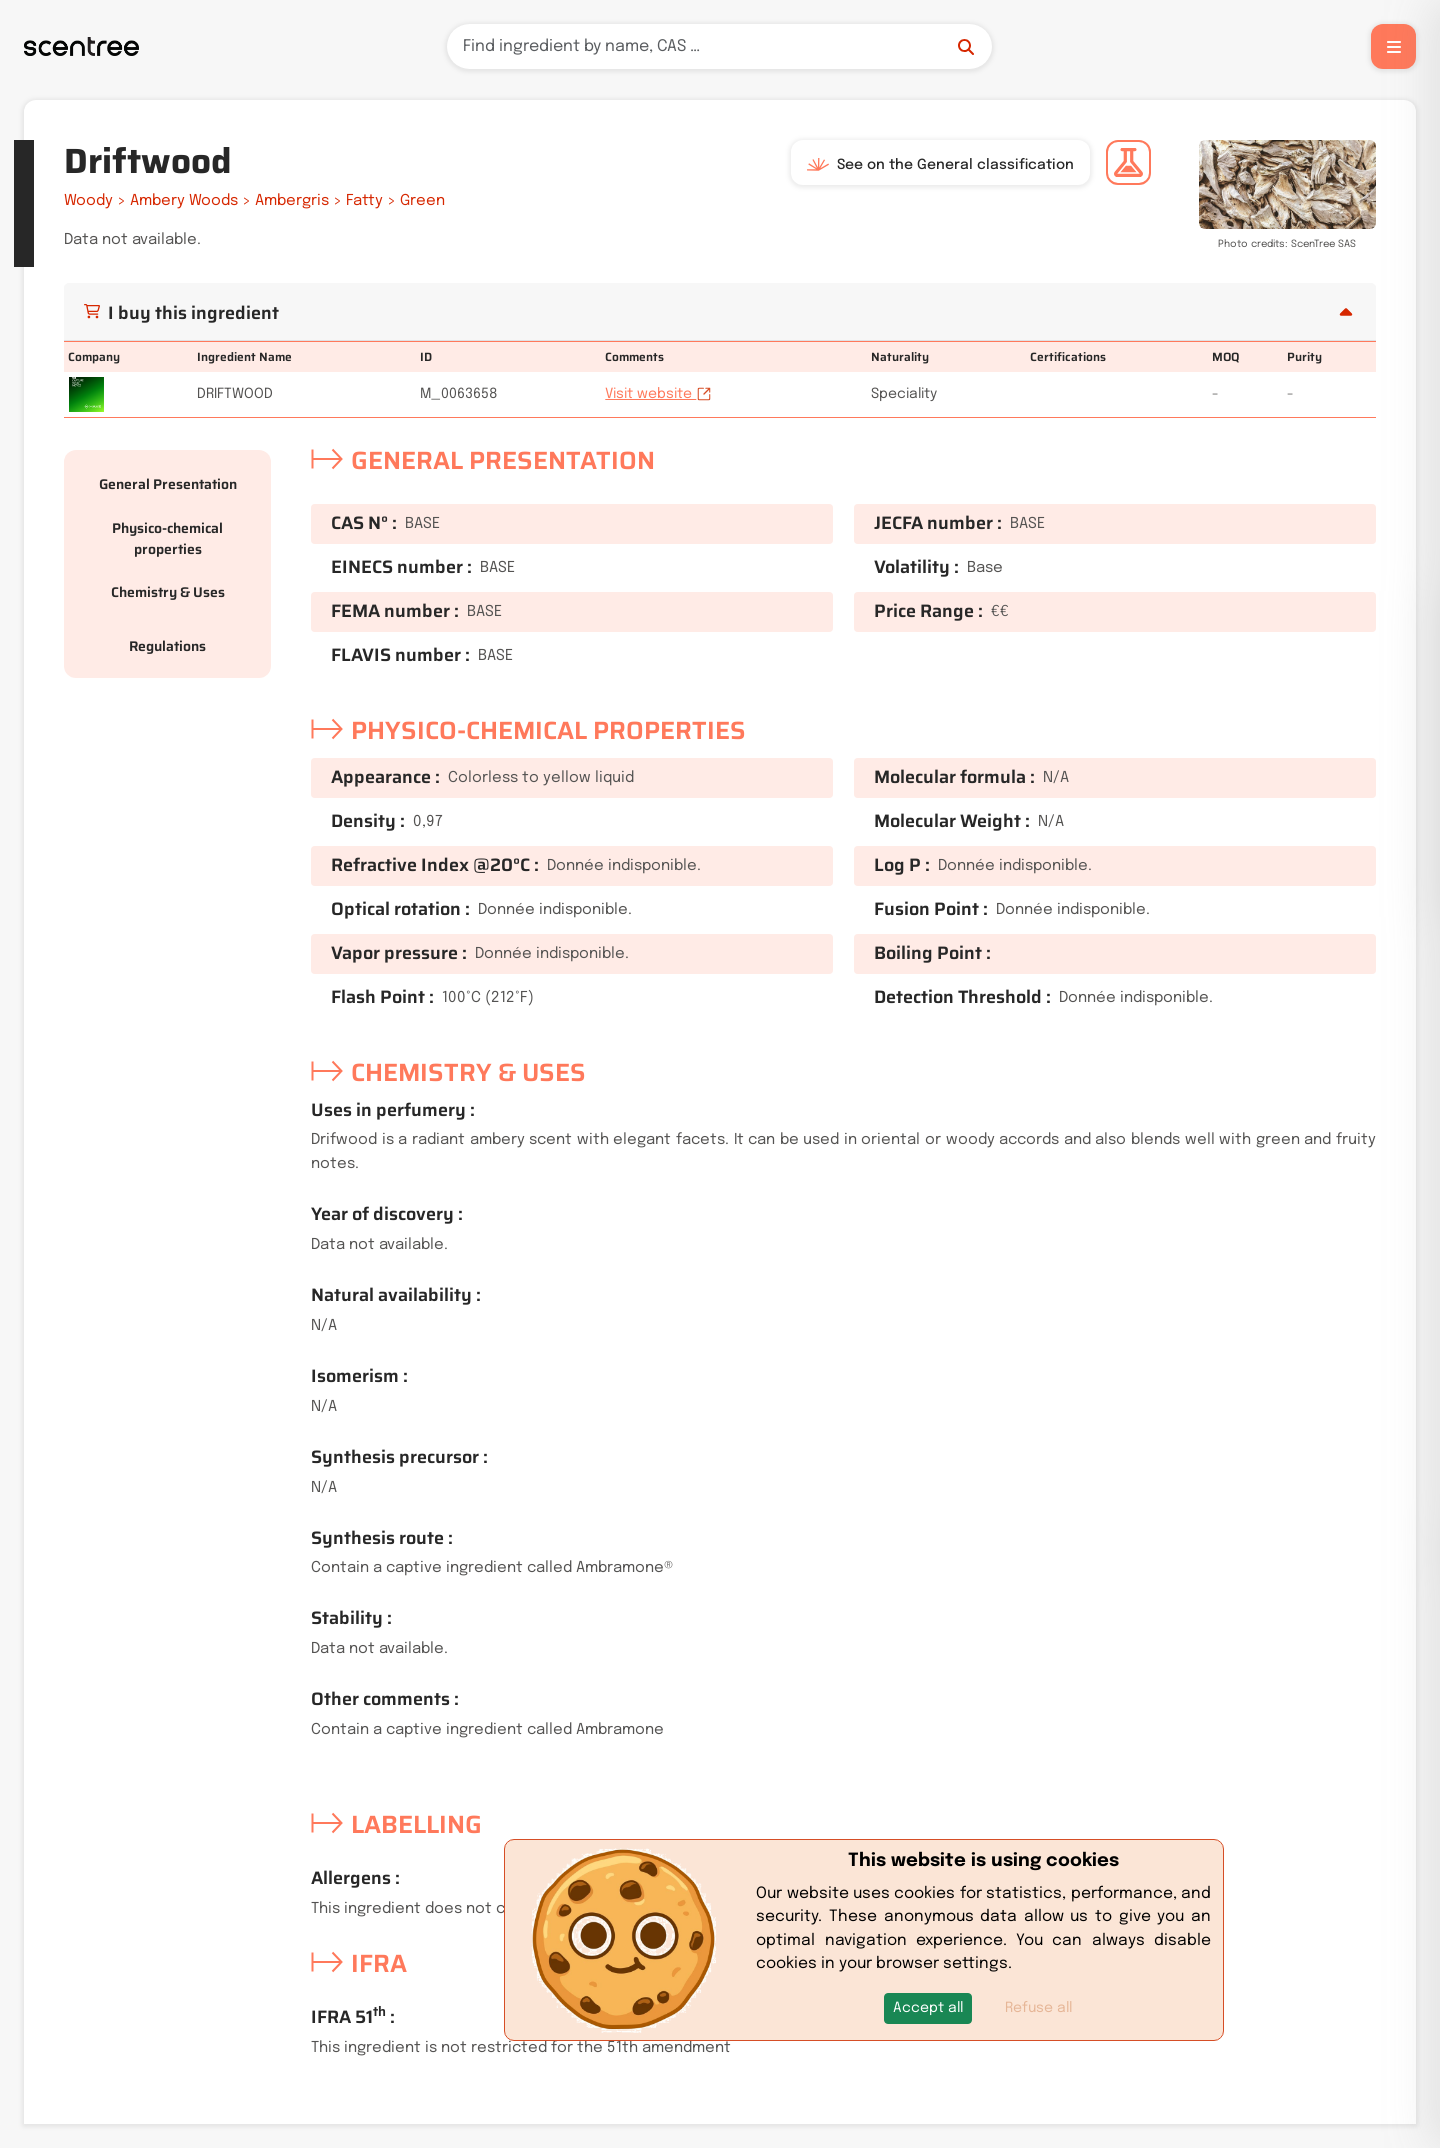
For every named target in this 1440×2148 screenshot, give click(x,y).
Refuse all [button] (1038, 2008)
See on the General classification (940, 165)
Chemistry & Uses (168, 592)
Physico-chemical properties (167, 538)
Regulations (167, 646)
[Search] (719, 46)
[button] (928, 2008)
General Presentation (168, 484)
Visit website (658, 394)
